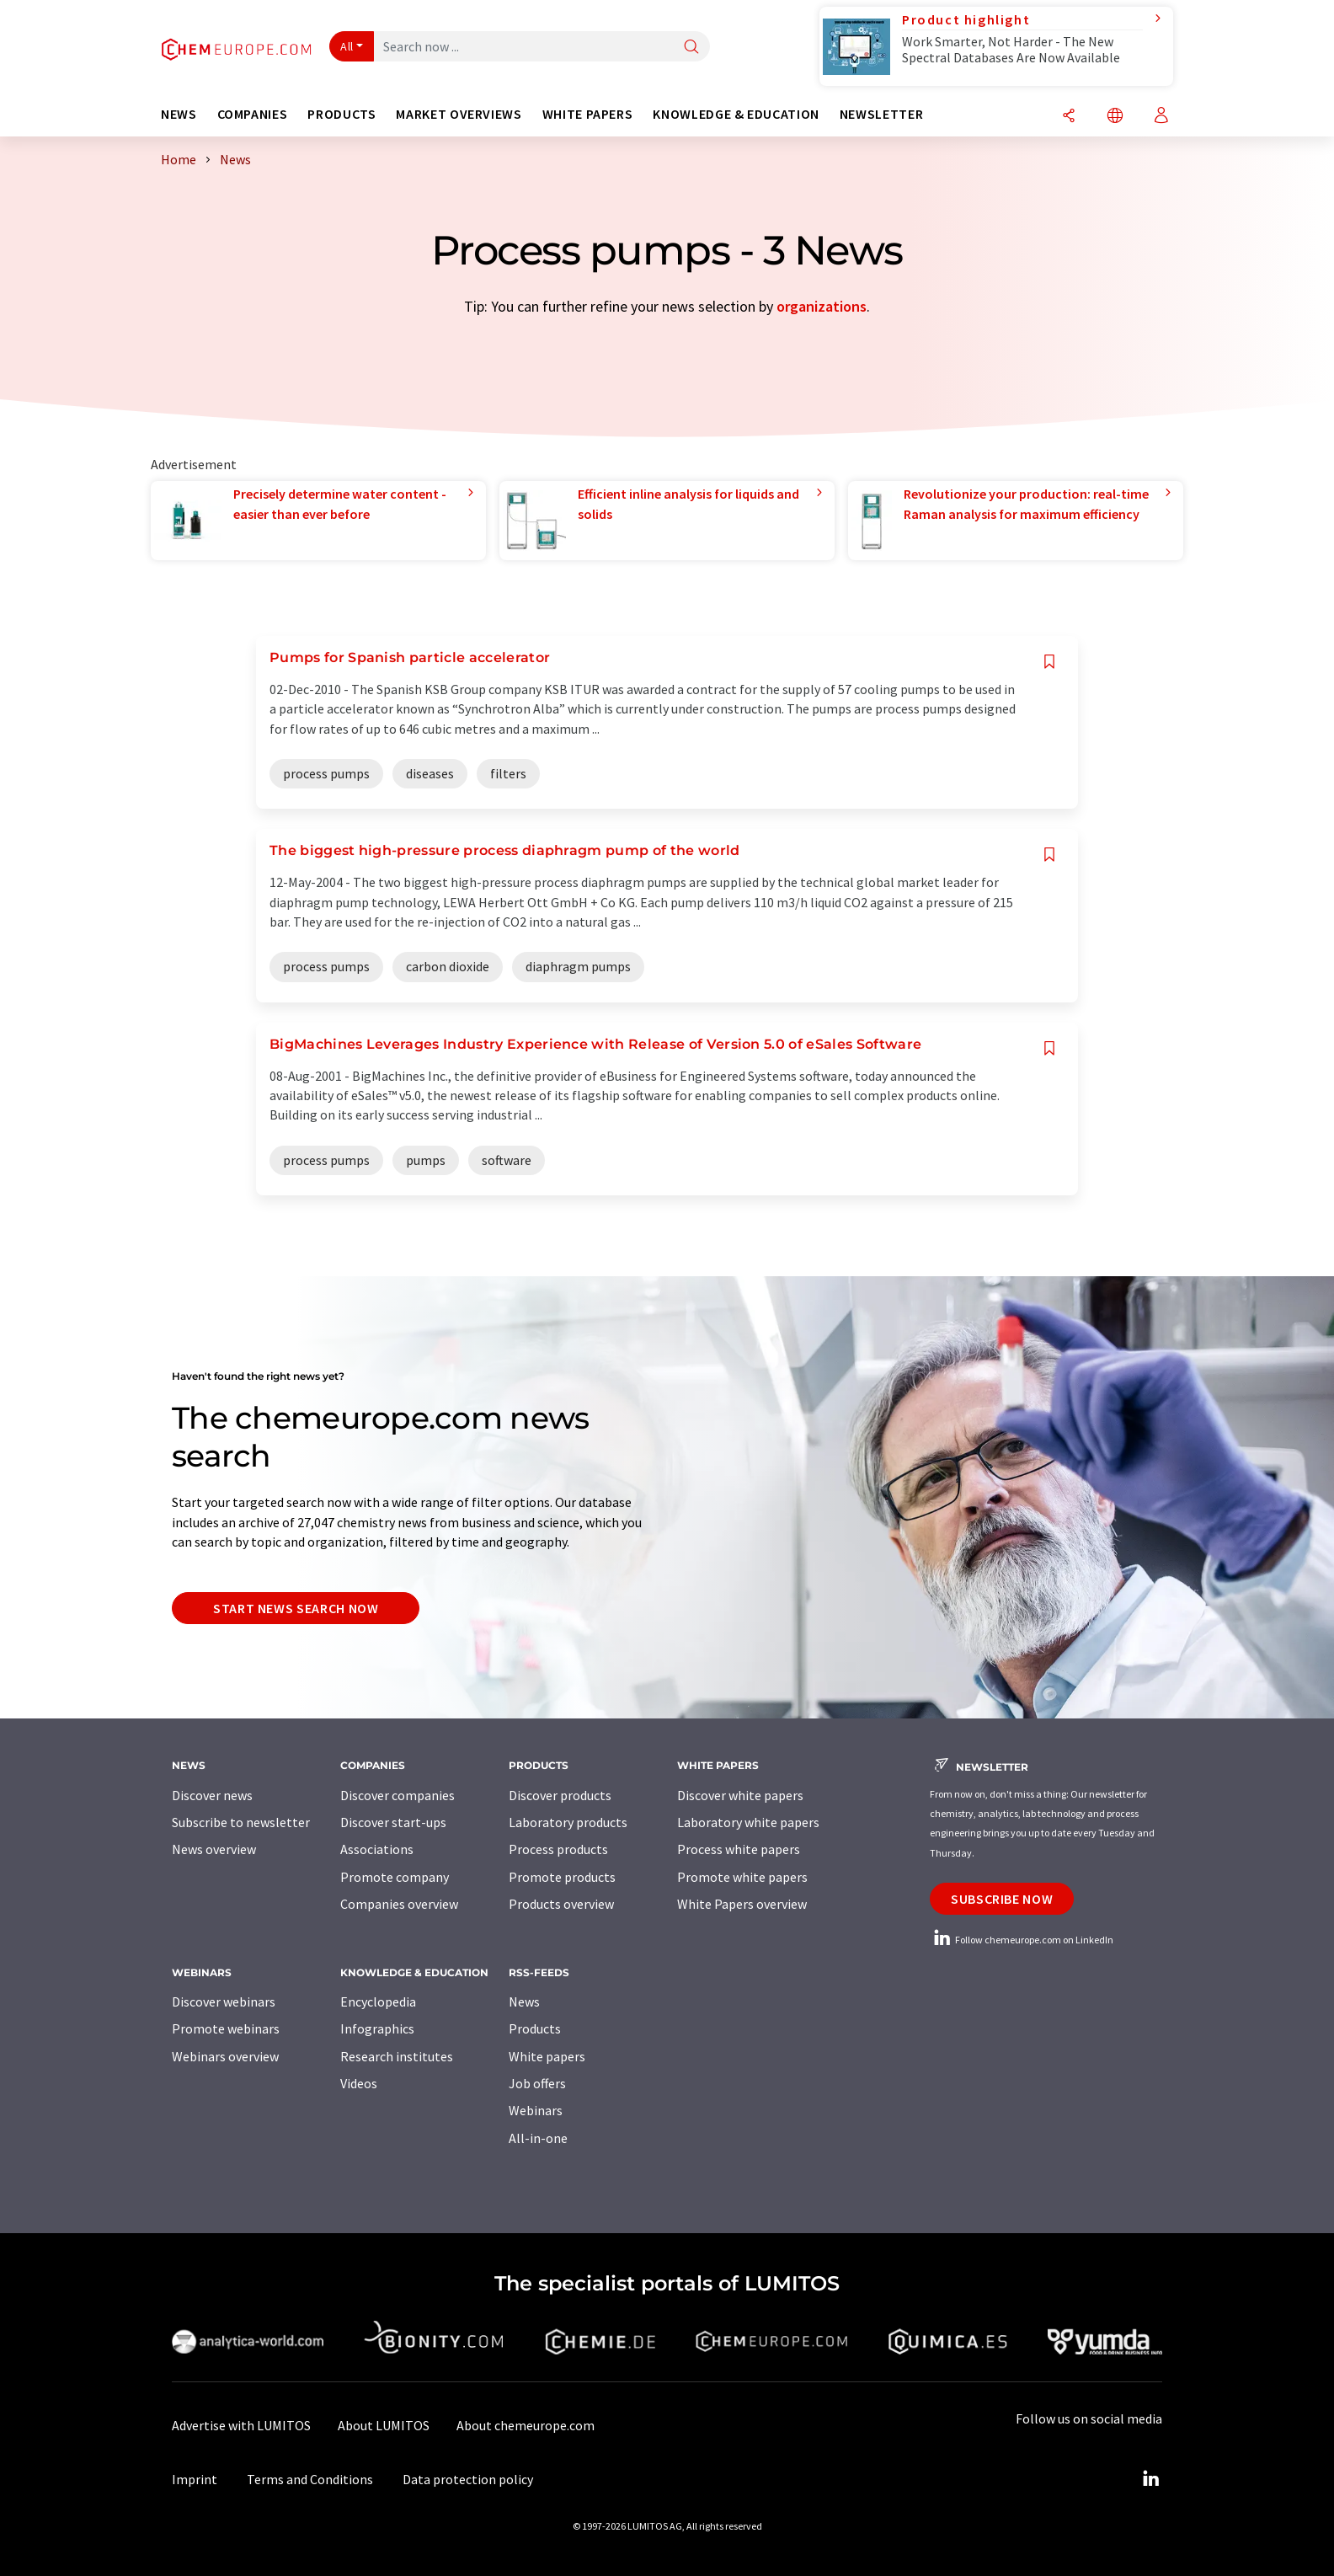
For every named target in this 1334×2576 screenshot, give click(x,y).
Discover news (212, 1795)
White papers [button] (587, 114)
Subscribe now (1002, 1898)
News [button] (179, 114)
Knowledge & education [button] (736, 114)
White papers (547, 2056)
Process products (558, 1849)
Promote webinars (226, 2028)
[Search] (691, 47)
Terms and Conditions (310, 2479)
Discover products (560, 1795)
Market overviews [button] (458, 114)
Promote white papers (742, 1876)
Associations (377, 1849)
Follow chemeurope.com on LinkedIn (1021, 1939)
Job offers (537, 2083)
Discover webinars (223, 2001)
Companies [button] (252, 114)
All (347, 46)
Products (535, 2028)
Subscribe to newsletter (241, 1822)
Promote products (562, 1876)
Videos (358, 2083)
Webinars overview (225, 2056)
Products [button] (341, 114)
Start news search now (295, 1608)
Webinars (536, 2110)
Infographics (377, 2028)
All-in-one (538, 2138)
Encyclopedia (378, 2001)
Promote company (394, 1876)
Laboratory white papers (748, 1822)
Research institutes (396, 2056)
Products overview (561, 1903)
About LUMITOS (384, 2425)
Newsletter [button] (881, 114)
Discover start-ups (393, 1822)
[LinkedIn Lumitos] (1150, 2479)
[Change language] (1115, 116)
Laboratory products (568, 1822)
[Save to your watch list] (1049, 661)
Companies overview (399, 1903)
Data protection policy (468, 2479)
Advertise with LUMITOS (241, 2425)
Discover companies (397, 1795)
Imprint (194, 2479)
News (524, 2001)
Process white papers (738, 1849)
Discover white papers (740, 1795)
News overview (214, 1849)
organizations (821, 306)
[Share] (1069, 116)
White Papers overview (742, 1903)
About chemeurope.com (525, 2425)
